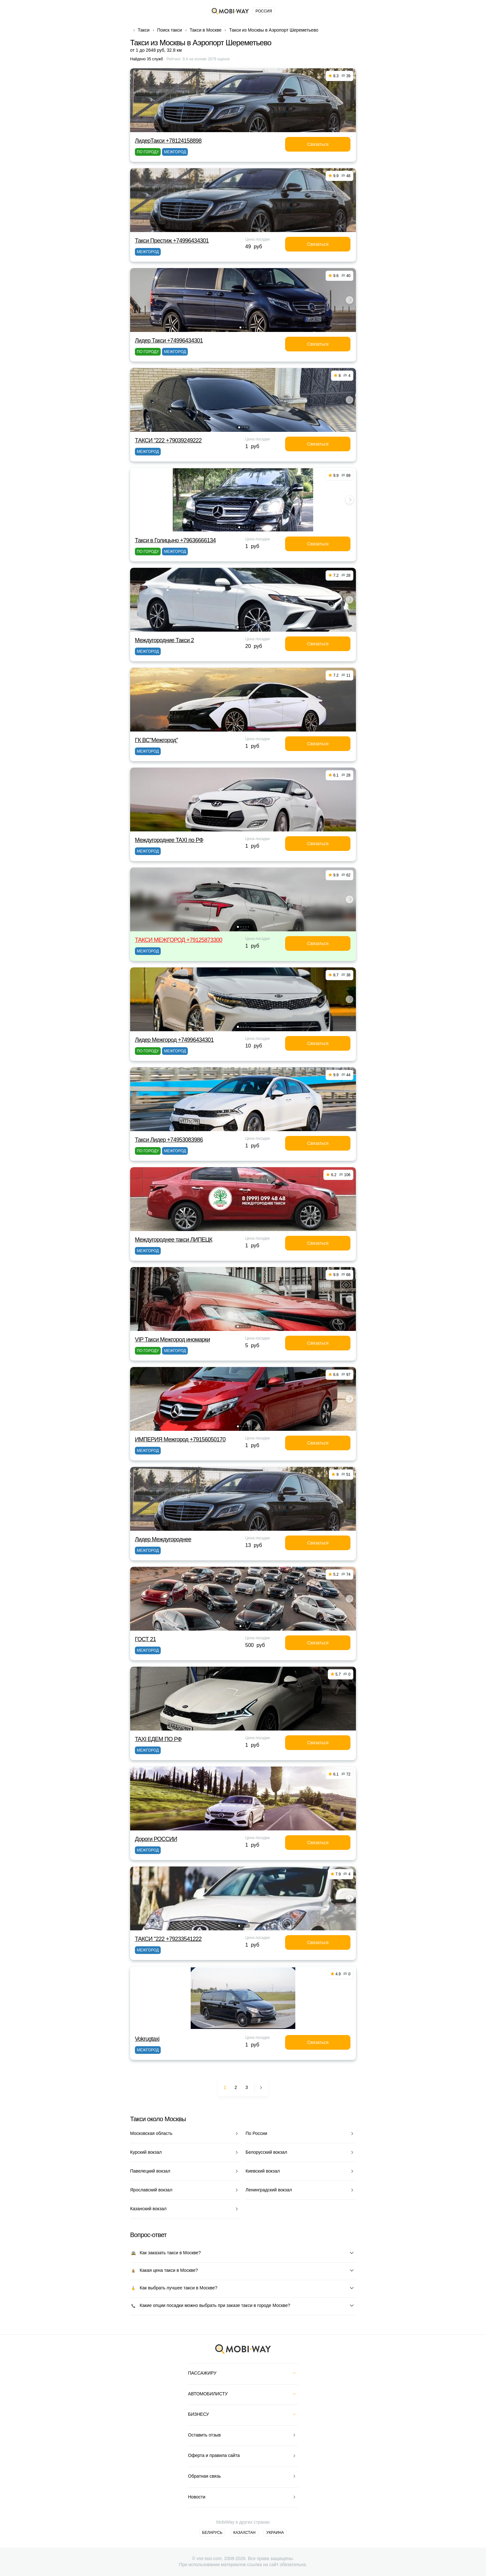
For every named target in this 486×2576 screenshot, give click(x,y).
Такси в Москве (206, 30)
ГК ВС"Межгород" (156, 740)
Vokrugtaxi (147, 2039)
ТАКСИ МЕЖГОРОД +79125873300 (178, 940)
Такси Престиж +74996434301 (172, 240)
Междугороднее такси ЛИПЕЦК (173, 1239)
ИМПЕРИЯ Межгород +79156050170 (180, 1439)
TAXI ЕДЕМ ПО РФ (158, 1739)
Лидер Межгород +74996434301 (174, 1040)
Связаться (317, 144)
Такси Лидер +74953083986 (169, 1140)
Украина (275, 2532)
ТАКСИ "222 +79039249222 (168, 440)
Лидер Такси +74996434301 (169, 340)
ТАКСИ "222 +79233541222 (168, 1939)
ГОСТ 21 (145, 1639)
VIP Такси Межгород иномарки (172, 1339)
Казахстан (244, 2532)
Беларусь (212, 2532)
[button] (240, 327)
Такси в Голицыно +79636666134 (175, 540)
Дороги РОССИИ (156, 1839)
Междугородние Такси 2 (164, 640)
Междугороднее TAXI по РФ (169, 840)
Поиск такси (169, 30)
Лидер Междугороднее (163, 1539)
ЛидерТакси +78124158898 (168, 141)
